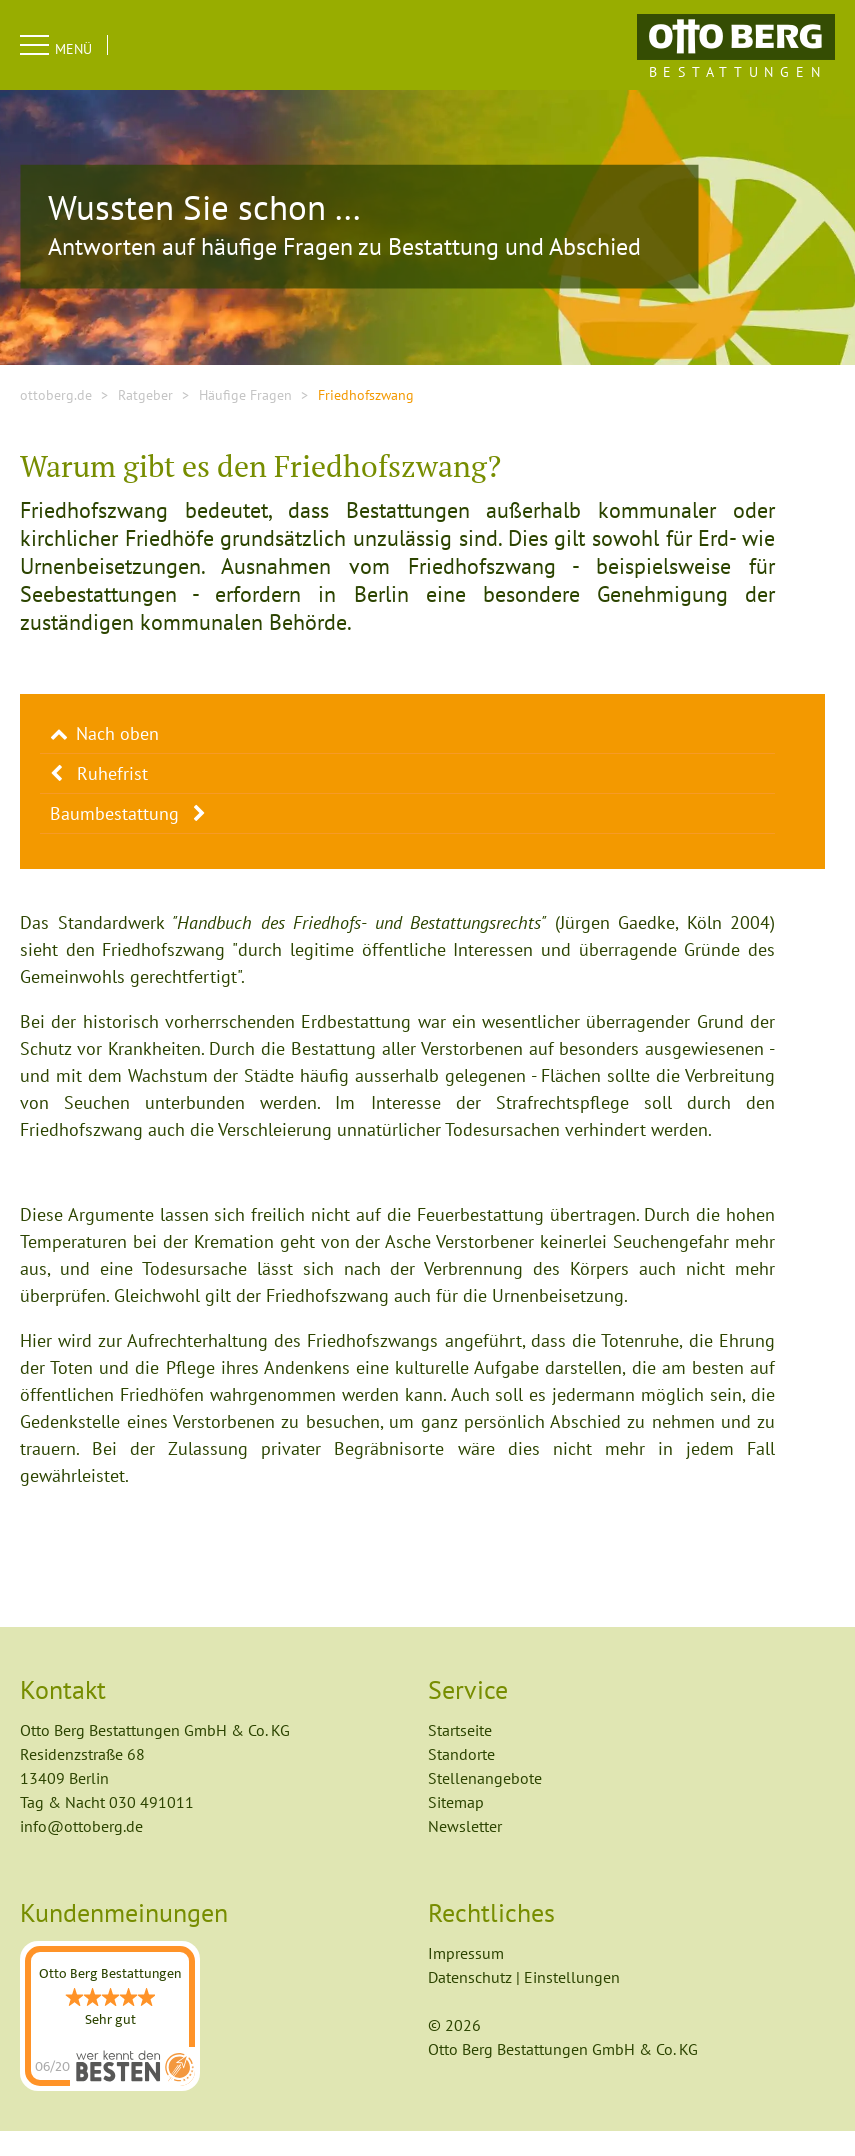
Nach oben (117, 758)
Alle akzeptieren (526, 2007)
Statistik (164, 1956)
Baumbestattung (114, 838)
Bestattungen (738, 72)
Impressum (372, 2104)
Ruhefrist (112, 798)
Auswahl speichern (338, 2007)
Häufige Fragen (245, 420)
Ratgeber (145, 420)
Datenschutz (478, 2104)
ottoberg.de (56, 420)
